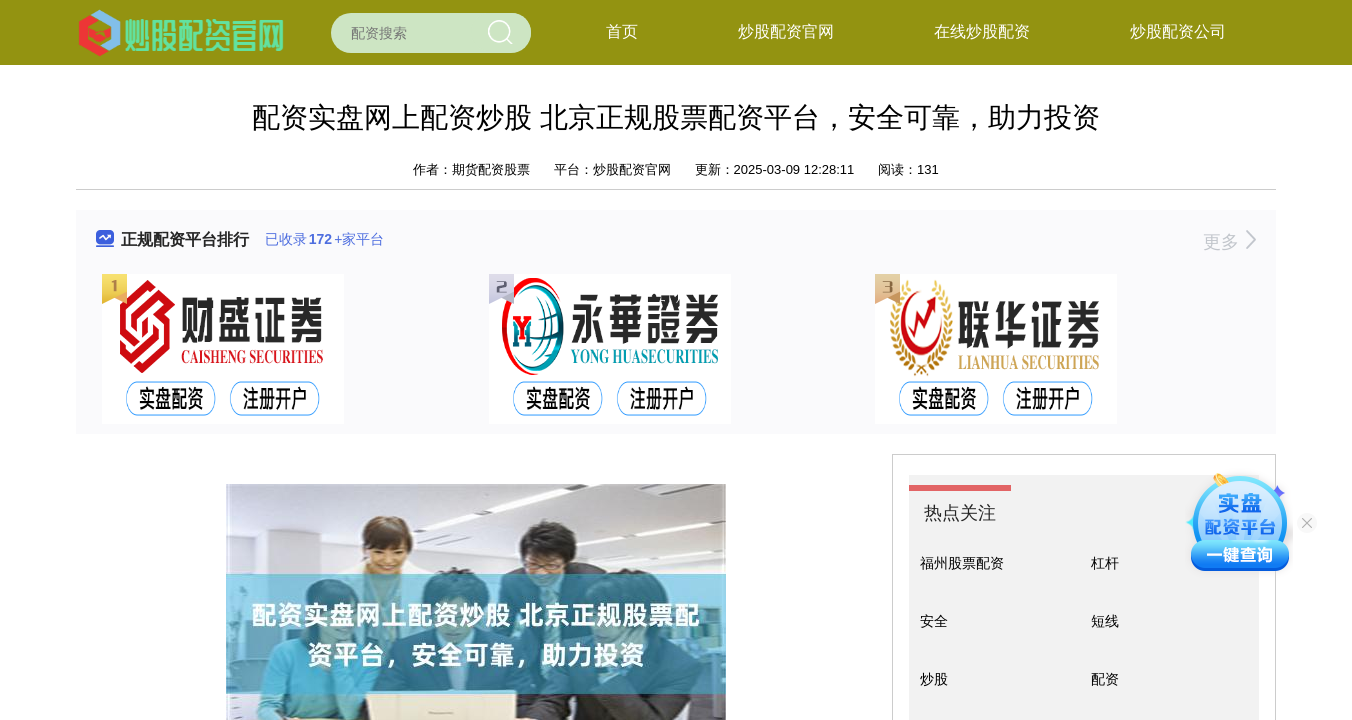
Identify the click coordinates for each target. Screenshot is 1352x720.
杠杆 (1105, 563)
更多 (1229, 242)
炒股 (934, 679)
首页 (622, 31)
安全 (934, 621)
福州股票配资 (962, 563)
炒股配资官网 (786, 31)
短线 (1105, 621)
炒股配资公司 (1178, 31)
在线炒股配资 (982, 31)
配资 (1105, 679)
